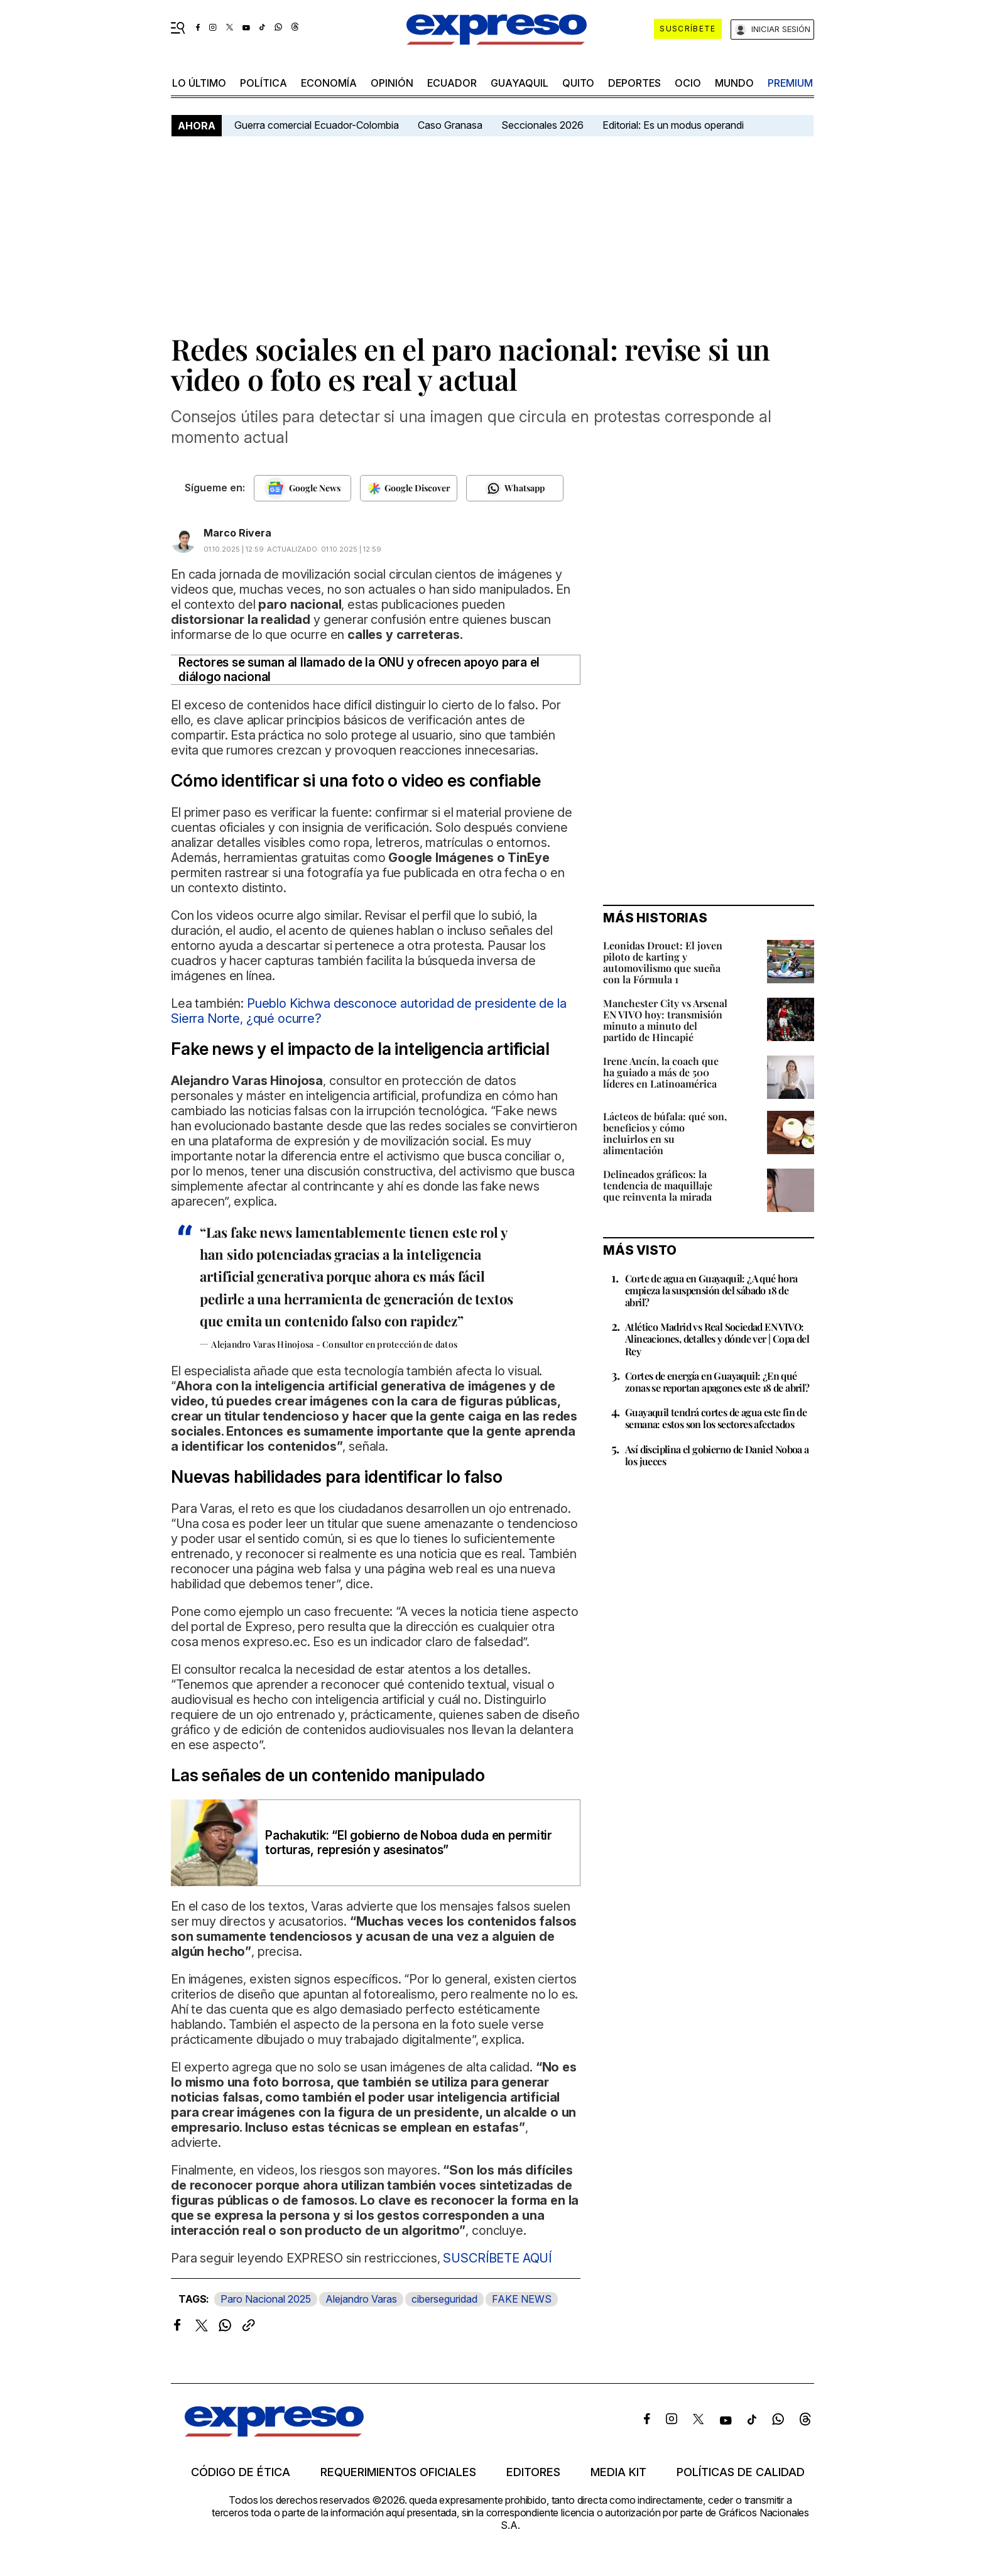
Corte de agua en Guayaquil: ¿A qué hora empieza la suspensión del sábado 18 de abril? (711, 1290)
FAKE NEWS (522, 2299)
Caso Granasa (450, 125)
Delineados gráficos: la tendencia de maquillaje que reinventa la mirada (657, 1185)
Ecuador (452, 83)
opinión (392, 83)
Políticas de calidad (741, 2472)
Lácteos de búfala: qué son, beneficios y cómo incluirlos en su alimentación (665, 1133)
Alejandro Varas (361, 2299)
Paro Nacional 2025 (265, 2299)
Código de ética (240, 2472)
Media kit (618, 2472)
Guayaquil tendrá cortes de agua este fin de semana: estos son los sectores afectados (716, 1418)
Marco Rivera (237, 533)
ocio (688, 83)
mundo (734, 83)
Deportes (634, 83)
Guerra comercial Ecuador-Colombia (316, 125)
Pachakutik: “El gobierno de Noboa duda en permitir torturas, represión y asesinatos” (408, 1842)
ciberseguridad (444, 2299)
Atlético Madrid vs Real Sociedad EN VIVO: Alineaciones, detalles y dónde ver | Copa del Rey (717, 1338)
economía (329, 83)
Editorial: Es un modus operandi (673, 125)
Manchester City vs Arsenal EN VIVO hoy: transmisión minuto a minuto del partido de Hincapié (665, 1020)
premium (790, 83)
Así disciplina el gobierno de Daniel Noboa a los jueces (717, 1455)
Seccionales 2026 (542, 125)
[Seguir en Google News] (302, 488)
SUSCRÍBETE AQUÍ (497, 2258)
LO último (199, 83)
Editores (533, 2472)
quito (578, 83)
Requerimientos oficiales (398, 2472)
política (263, 83)
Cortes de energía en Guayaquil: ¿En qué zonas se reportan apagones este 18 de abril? (717, 1381)
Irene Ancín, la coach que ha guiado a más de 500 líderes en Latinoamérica (661, 1072)
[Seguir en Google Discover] (408, 488)
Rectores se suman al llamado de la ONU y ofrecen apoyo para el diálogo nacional (359, 669)
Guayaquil (519, 83)
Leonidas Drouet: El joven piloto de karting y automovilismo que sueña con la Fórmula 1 (662, 962)
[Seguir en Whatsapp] (514, 488)
